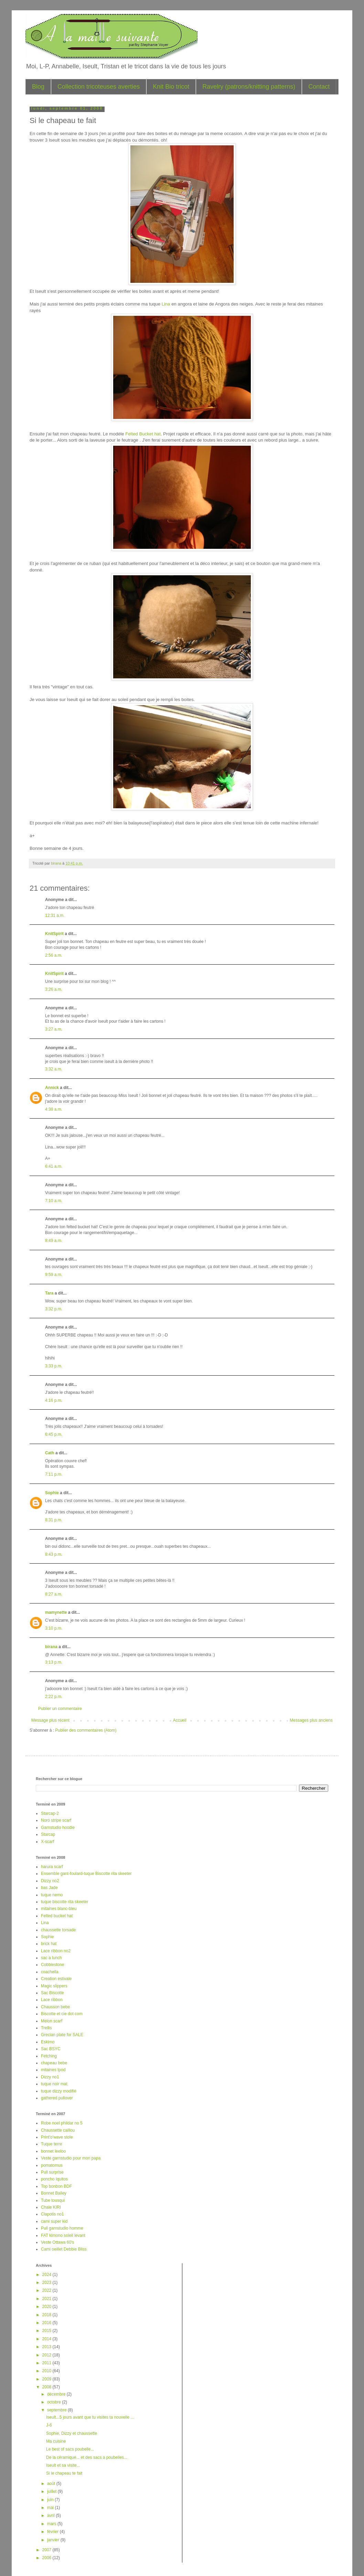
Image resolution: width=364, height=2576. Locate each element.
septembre (57, 2410)
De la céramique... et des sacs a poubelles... (86, 2457)
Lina (167, 304)
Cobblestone (52, 1964)
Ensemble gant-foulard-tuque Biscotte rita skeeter (86, 1873)
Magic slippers (54, 1986)
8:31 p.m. (53, 1520)
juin (51, 2499)
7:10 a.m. (53, 1200)
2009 (47, 2379)
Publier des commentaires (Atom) (85, 1730)
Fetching (49, 2056)
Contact (319, 86)
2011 (47, 2363)
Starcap (48, 1834)
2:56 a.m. (53, 955)
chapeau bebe (54, 2063)
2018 (47, 2314)
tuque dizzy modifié (58, 2091)
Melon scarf (51, 2021)
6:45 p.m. (53, 1434)
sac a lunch (51, 1957)
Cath (49, 1453)
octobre (54, 2402)
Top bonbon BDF (56, 2186)
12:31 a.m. (55, 915)
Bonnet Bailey (53, 2193)
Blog (38, 86)
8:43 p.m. (53, 1554)
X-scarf (47, 1841)
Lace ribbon (52, 1999)
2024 (47, 2274)
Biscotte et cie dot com (62, 2013)
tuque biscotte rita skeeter (64, 1901)
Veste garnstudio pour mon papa (70, 2158)
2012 (47, 2355)
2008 (47, 2387)
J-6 (49, 2425)
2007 (47, 2549)
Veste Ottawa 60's (57, 2242)
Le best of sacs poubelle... (70, 2449)
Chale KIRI (51, 2207)
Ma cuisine (56, 2441)
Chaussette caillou (58, 2130)
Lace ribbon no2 (56, 1950)
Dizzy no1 (50, 2077)
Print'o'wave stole (57, 2137)
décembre (57, 2394)
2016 (47, 2322)
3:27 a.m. (53, 1029)
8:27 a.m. (53, 1594)
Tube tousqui (53, 2200)
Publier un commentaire (60, 1708)
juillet (52, 2491)
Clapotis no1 (52, 2214)
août (51, 2483)
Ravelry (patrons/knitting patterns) (248, 86)
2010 (47, 2370)
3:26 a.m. (53, 989)
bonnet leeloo (53, 2151)
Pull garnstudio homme (62, 2228)
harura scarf (52, 1866)
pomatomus (52, 2165)
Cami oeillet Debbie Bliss (64, 2249)
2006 (47, 2557)
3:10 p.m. (53, 1628)
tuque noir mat (54, 2083)
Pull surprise (52, 2172)
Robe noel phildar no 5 (62, 2123)
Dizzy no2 (50, 1880)
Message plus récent (50, 1720)
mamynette (56, 1612)
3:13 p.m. (53, 1662)
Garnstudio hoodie (58, 1827)
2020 (47, 2306)
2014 (47, 2338)
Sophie (52, 1492)
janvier (54, 2540)
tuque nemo (52, 1894)
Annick (52, 1087)
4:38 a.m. (53, 1109)
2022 (47, 2290)
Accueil (179, 1720)
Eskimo (47, 2042)
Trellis (46, 2027)
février (53, 2531)
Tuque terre (51, 2144)
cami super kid (54, 2221)
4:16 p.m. (53, 1400)
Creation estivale (56, 1978)
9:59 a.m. (53, 1274)
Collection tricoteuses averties (98, 86)
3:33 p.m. (53, 1366)
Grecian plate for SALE (62, 2034)
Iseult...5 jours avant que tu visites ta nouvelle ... (90, 2417)
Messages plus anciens (311, 1720)
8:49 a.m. (53, 1240)
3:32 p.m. (53, 1309)
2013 (47, 2346)
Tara (49, 1293)
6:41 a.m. (53, 1166)
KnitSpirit (54, 933)
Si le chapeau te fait (64, 2473)
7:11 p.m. (53, 1474)
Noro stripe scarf (56, 1820)
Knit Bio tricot (171, 86)
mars (52, 2523)
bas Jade (49, 1887)
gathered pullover (57, 2098)
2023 (47, 2282)
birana (51, 1646)
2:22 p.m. (53, 1696)
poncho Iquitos (54, 2179)
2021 (47, 2298)
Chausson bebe (55, 2007)
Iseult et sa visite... (63, 2465)
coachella (49, 1971)
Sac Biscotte (52, 1992)
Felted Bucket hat (143, 433)
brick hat (48, 1943)
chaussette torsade (58, 1930)
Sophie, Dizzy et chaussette (71, 2433)
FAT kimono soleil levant (63, 2235)
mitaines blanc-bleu (58, 1908)
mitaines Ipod (53, 2069)
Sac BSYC (51, 2048)
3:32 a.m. (53, 1069)
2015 (47, 2330)
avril (51, 2515)
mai (51, 2507)
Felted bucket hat (57, 1915)
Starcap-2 (50, 1813)
